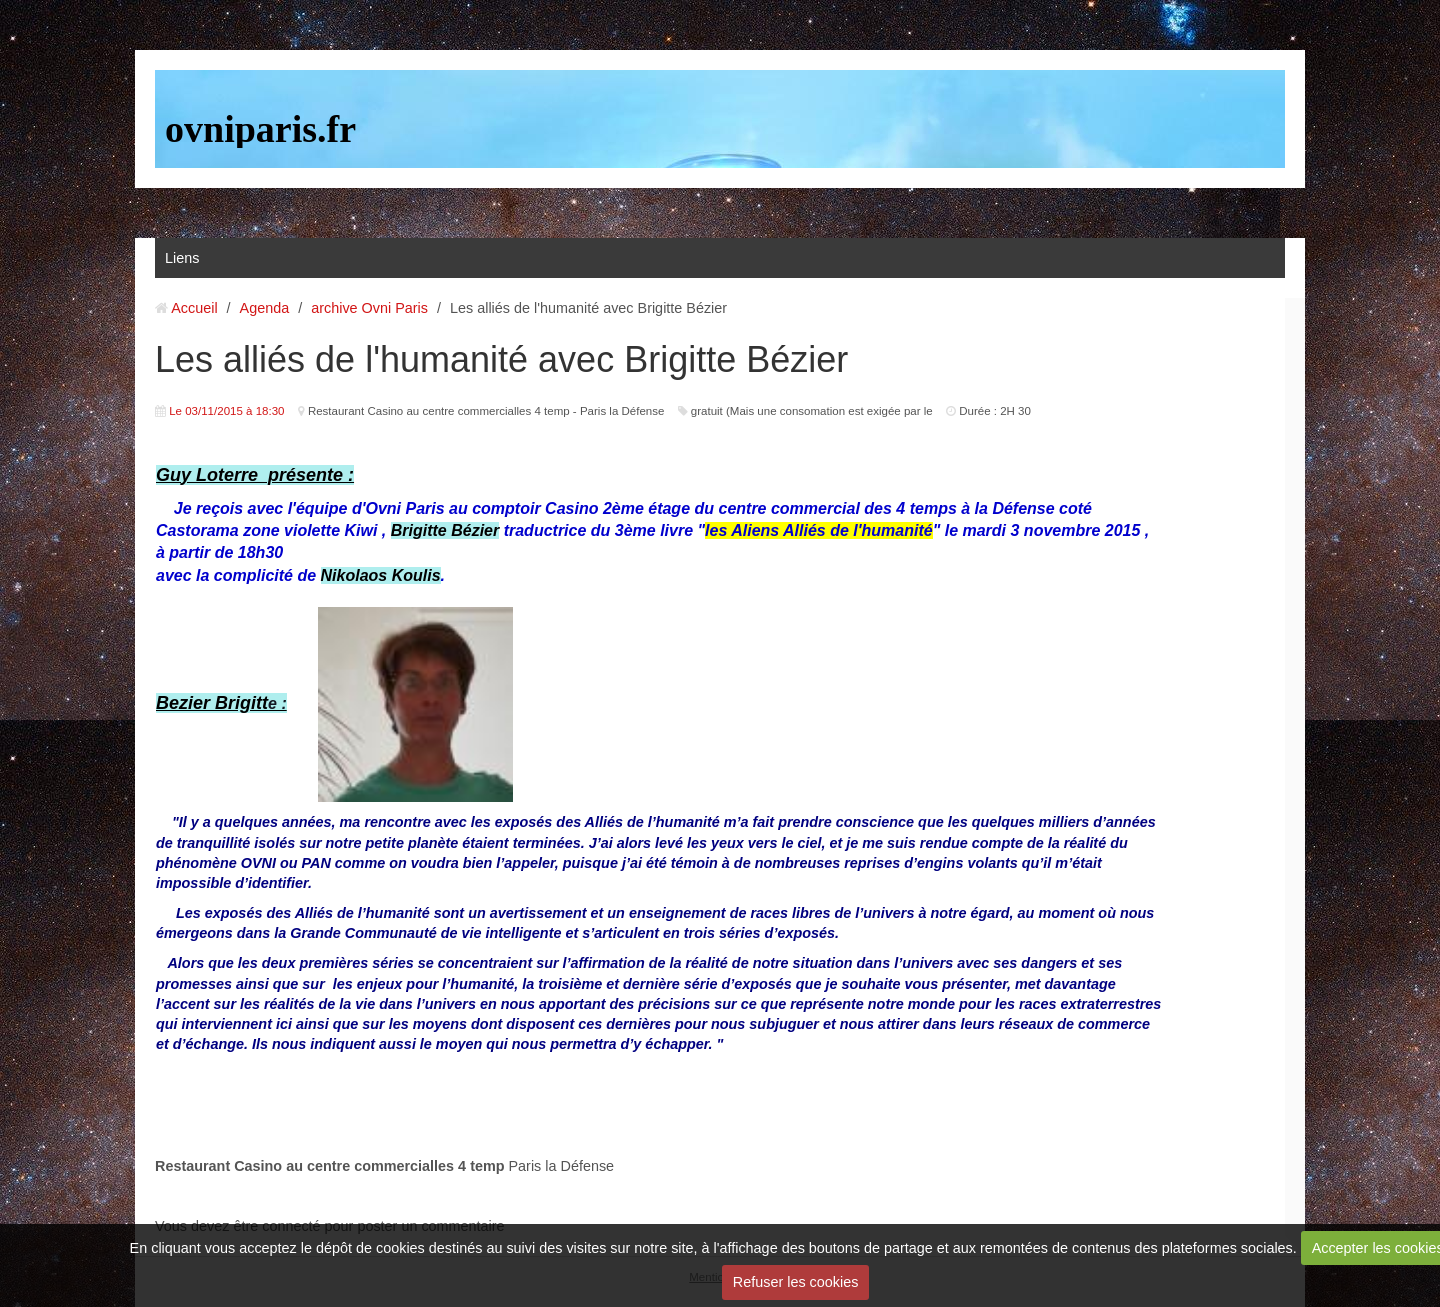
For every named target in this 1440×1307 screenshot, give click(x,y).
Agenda (265, 308)
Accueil (194, 308)
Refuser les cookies (796, 1282)
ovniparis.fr (260, 129)
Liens (182, 258)
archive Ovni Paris (369, 308)
